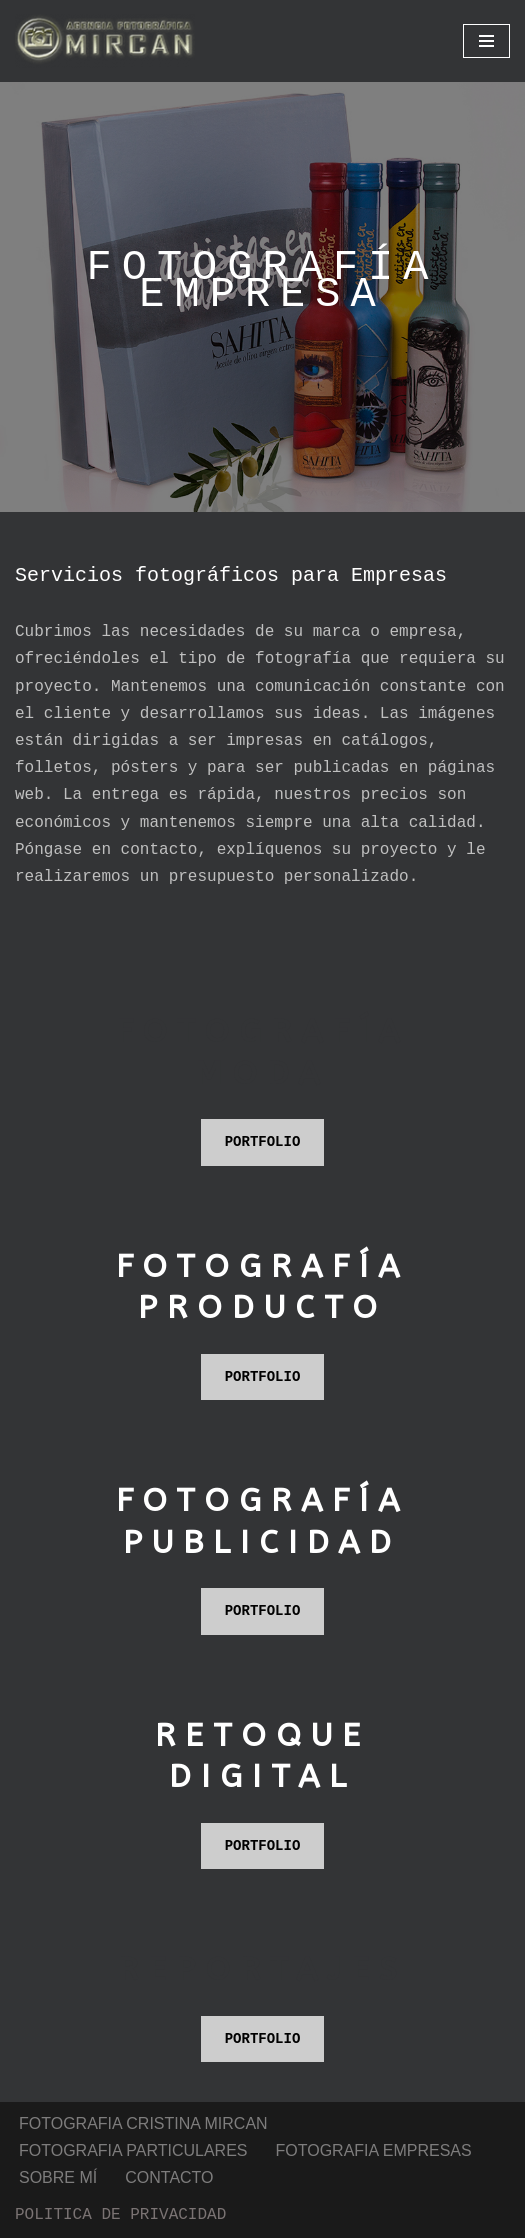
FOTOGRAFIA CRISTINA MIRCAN (143, 2041)
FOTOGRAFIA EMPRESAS (374, 2067)
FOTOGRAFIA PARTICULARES (133, 2067)
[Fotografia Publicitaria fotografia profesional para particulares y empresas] (105, 41)
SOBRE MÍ (58, 2094)
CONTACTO (169, 2094)
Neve (34, 2216)
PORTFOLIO (263, 1100)
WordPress (308, 2216)
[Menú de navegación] (486, 41)
